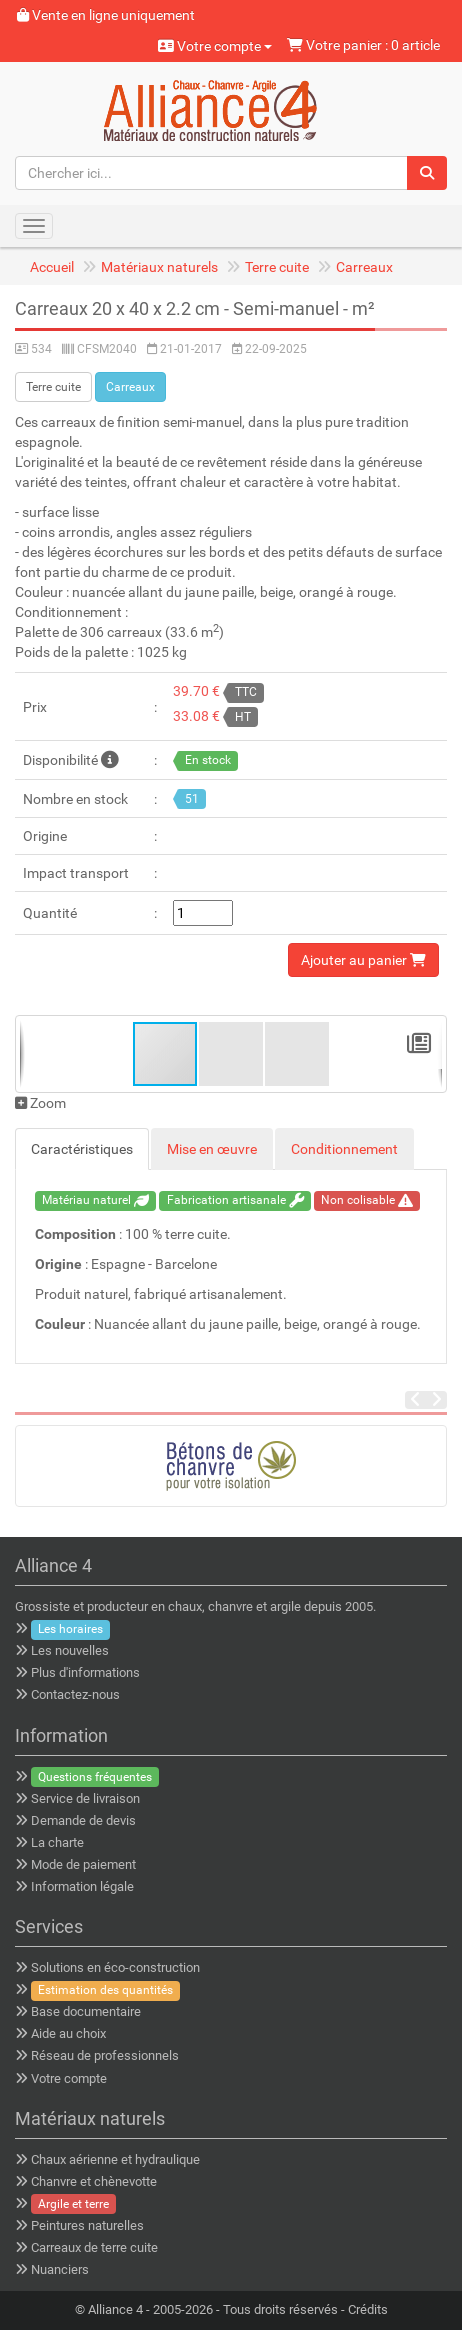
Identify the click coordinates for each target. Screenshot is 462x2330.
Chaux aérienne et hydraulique (115, 2159)
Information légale (82, 1886)
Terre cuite (277, 267)
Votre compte (215, 46)
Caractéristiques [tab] (82, 1149)
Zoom (40, 1103)
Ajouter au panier (363, 960)
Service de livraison (85, 1798)
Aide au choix (68, 2033)
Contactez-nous (75, 1694)
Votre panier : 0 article (363, 45)
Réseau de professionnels (105, 2055)
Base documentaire (86, 2011)
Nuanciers (60, 2269)
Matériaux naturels (159, 267)
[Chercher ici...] (211, 173)
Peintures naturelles (87, 2225)
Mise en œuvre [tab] (212, 1149)
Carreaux (364, 267)
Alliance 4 (115, 2309)
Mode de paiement (83, 1864)
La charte (57, 1842)
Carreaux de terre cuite (94, 2247)
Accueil (52, 267)
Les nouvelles (70, 1650)
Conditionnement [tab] (344, 1149)
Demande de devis (83, 1820)
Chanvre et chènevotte (94, 2181)
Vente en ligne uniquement (106, 15)
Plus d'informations (85, 1672)
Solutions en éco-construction (115, 1967)
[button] (232, 1054)
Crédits (368, 2309)
